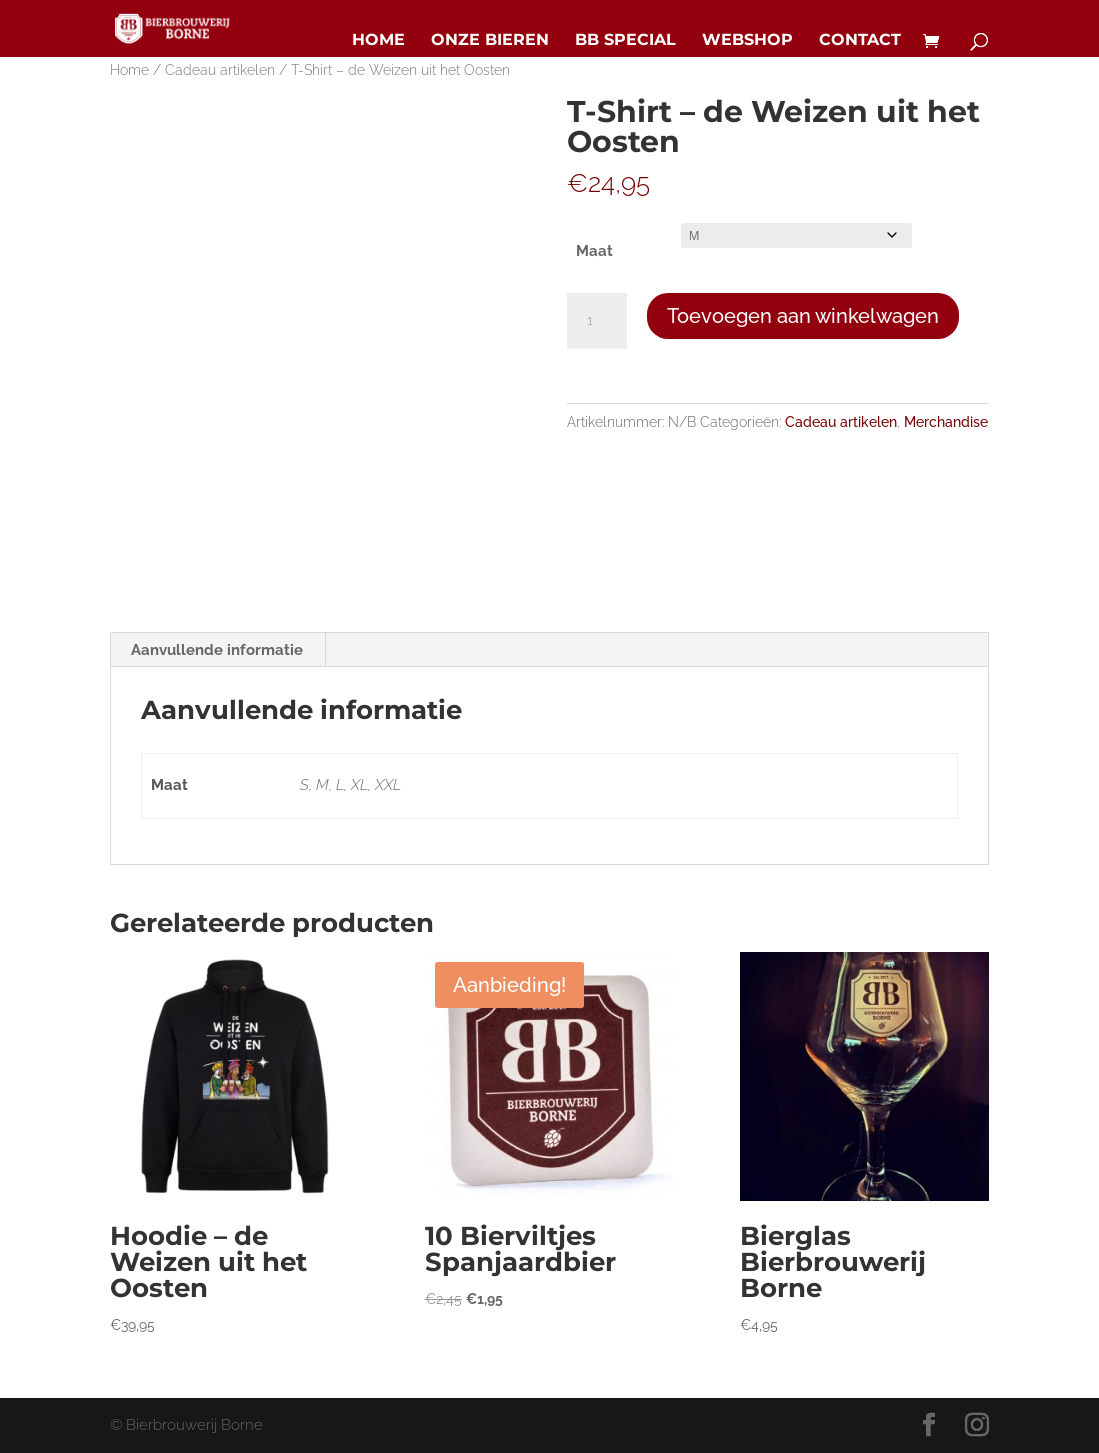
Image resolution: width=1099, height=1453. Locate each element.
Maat (594, 251)
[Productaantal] (597, 321)
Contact (860, 41)
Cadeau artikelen (220, 70)
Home (378, 41)
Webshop (747, 41)
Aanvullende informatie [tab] (217, 650)
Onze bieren (490, 41)
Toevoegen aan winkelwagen (803, 316)
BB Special (625, 41)
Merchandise (946, 422)
